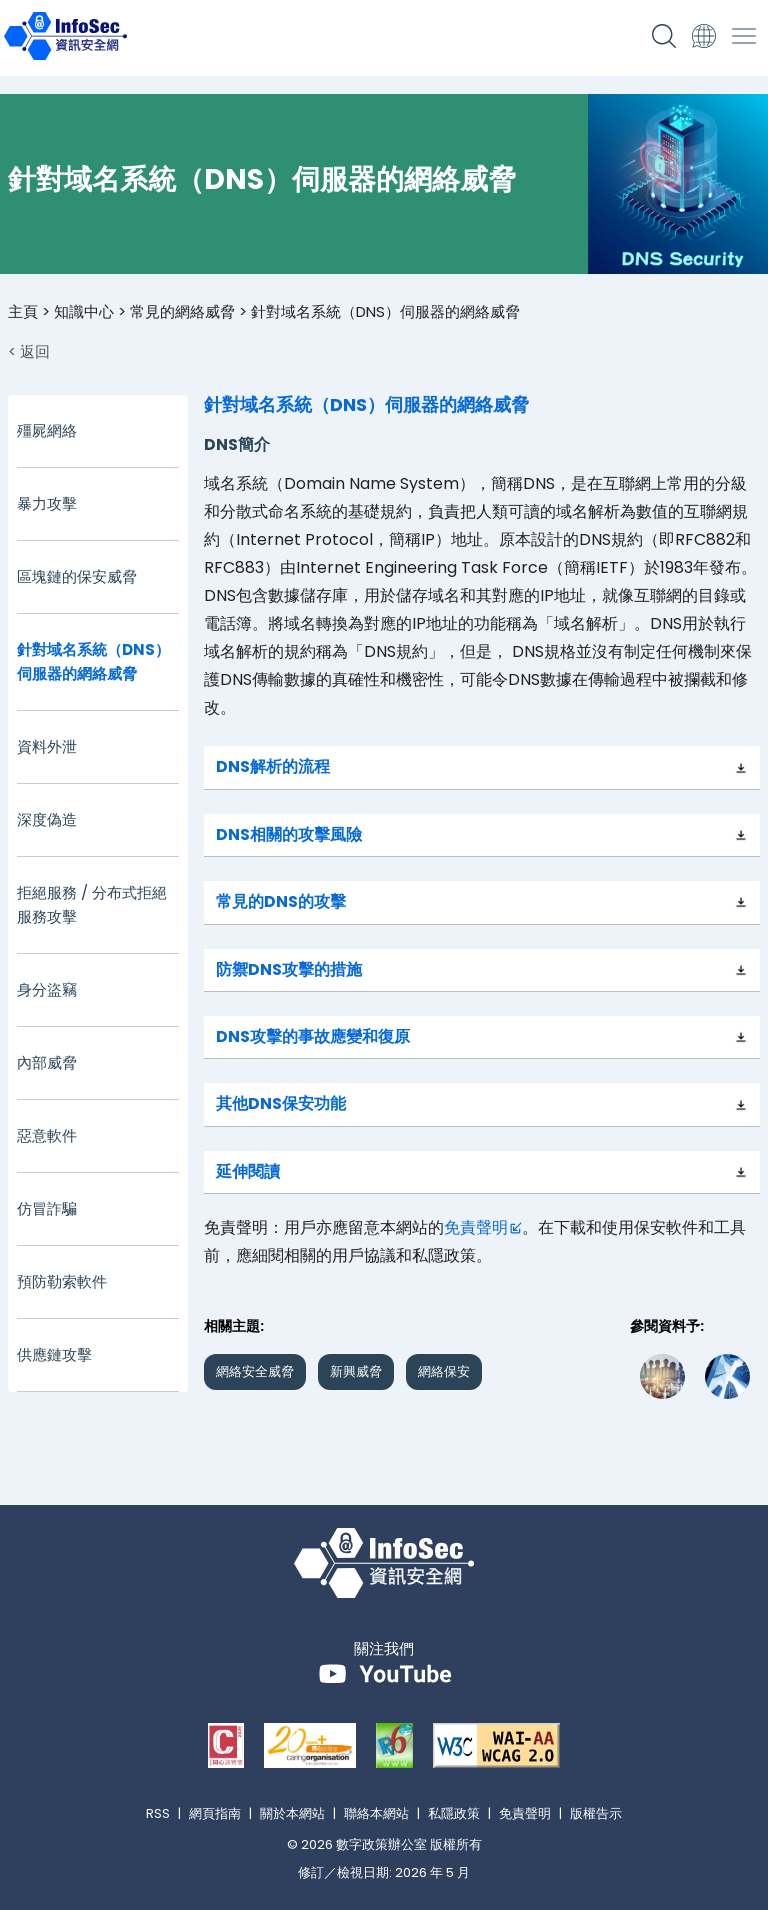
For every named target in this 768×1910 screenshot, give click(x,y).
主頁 (23, 311)
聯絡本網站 (376, 1813)
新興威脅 (356, 1371)
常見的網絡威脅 (182, 311)
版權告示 (596, 1813)
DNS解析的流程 (273, 766)
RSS (158, 1813)
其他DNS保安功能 (281, 1103)
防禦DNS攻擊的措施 (289, 969)
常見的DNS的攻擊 (281, 901)
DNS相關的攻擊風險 (289, 834)
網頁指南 (215, 1813)
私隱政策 (454, 1813)
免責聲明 (476, 1227)
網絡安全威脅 (255, 1371)
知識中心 (84, 311)
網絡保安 (444, 1371)
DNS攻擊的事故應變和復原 (313, 1036)
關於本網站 (292, 1813)
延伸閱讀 (248, 1171)
